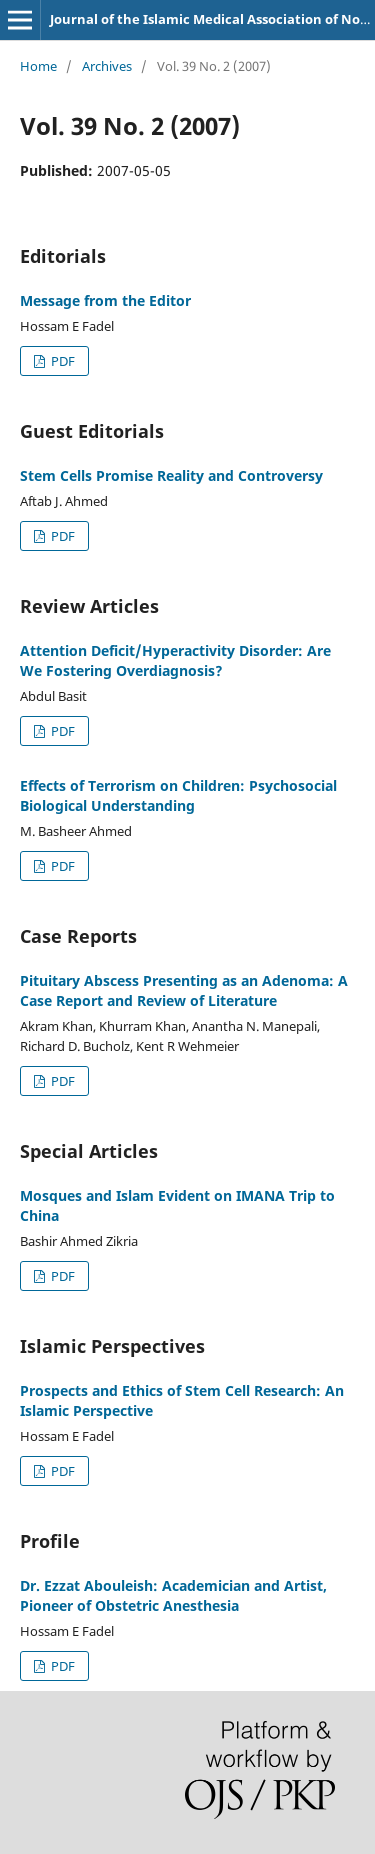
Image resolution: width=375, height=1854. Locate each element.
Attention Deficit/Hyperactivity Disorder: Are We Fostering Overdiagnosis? (175, 660)
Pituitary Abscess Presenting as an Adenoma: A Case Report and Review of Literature (184, 990)
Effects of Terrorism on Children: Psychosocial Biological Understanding (178, 795)
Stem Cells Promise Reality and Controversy (171, 475)
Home (38, 66)
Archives (107, 66)
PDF (61, 361)
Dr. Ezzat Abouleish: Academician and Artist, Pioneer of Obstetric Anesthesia (173, 1595)
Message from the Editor (105, 300)
